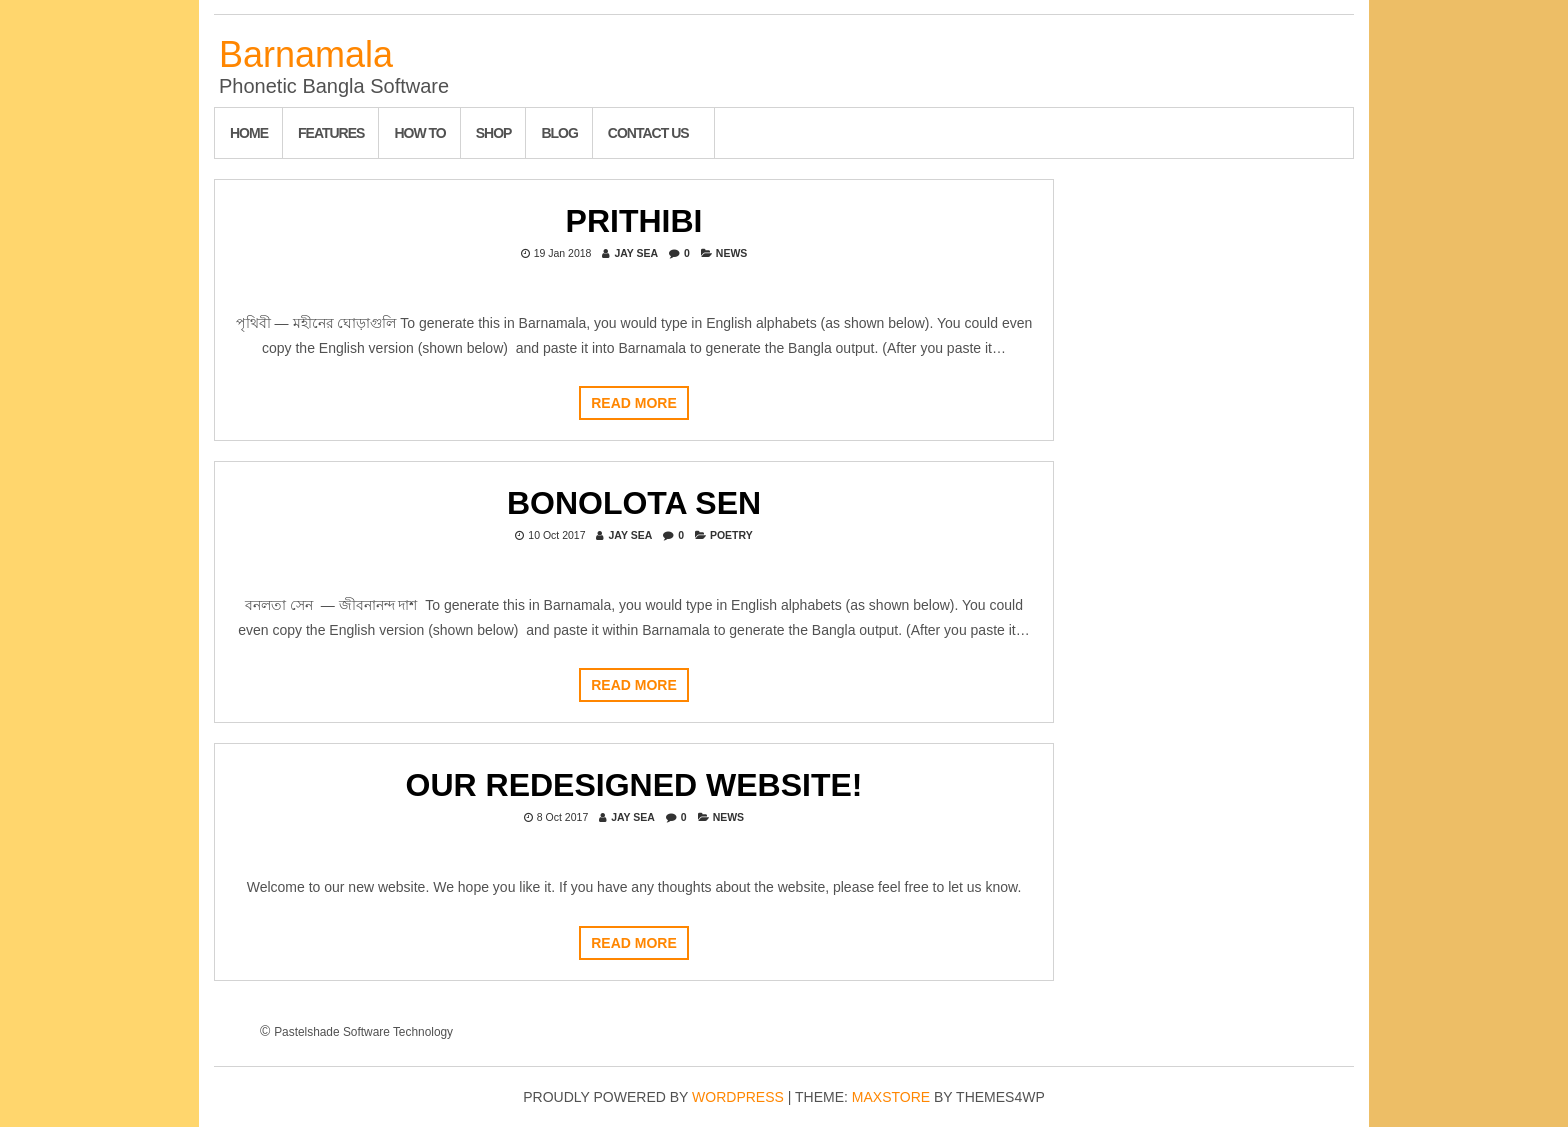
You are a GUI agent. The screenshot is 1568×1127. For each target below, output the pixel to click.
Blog (559, 133)
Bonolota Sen (634, 503)
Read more (634, 403)
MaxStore (891, 1097)
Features (331, 133)
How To (419, 133)
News (732, 253)
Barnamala (306, 54)
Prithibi (634, 221)
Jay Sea (636, 253)
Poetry (731, 535)
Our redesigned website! (634, 785)
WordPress (738, 1097)
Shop (494, 133)
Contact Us (648, 133)
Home (249, 133)
